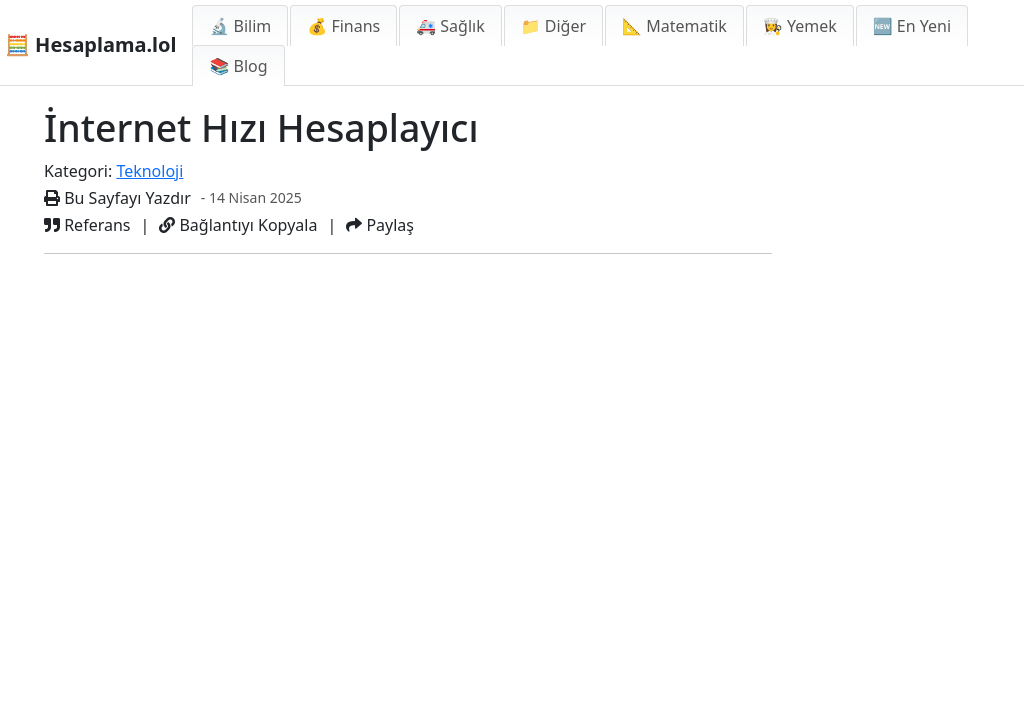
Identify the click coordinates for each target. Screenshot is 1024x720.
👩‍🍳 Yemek (800, 26)
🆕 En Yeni (912, 26)
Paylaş (380, 225)
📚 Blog (238, 66)
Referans (87, 225)
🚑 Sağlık (450, 26)
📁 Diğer (553, 26)
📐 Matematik (674, 26)
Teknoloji (149, 171)
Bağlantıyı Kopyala (238, 225)
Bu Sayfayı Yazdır (117, 198)
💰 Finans (343, 26)
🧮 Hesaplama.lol (90, 44)
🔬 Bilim (240, 26)
